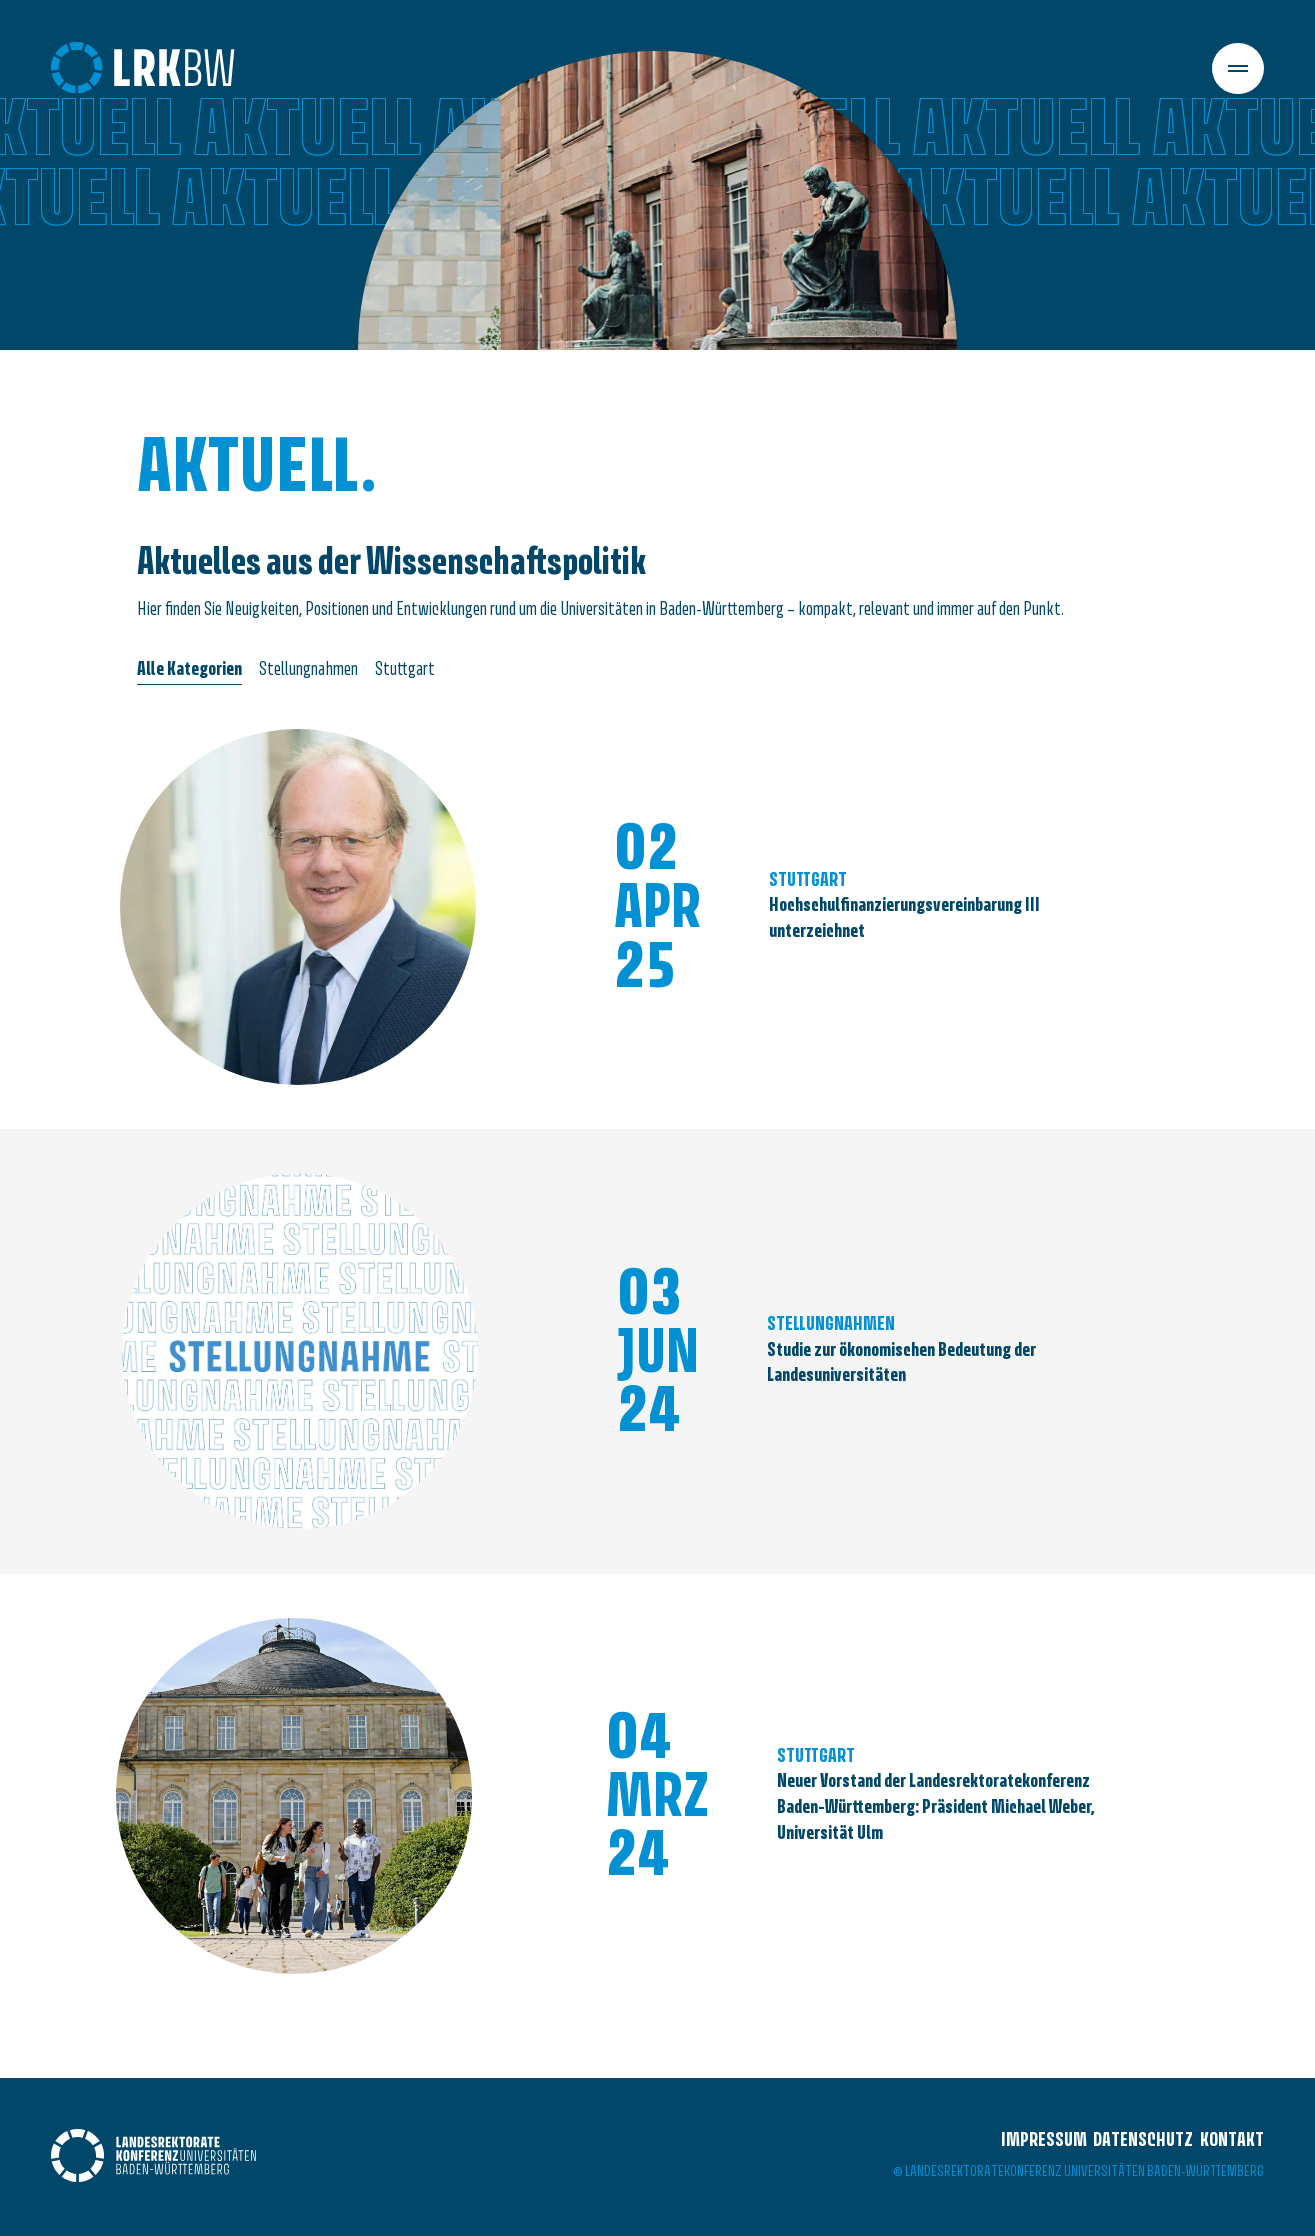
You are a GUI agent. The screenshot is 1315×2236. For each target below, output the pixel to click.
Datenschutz (1143, 2141)
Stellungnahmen (308, 670)
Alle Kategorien (189, 670)
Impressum (1044, 2141)
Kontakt (1232, 2141)
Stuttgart (405, 670)
